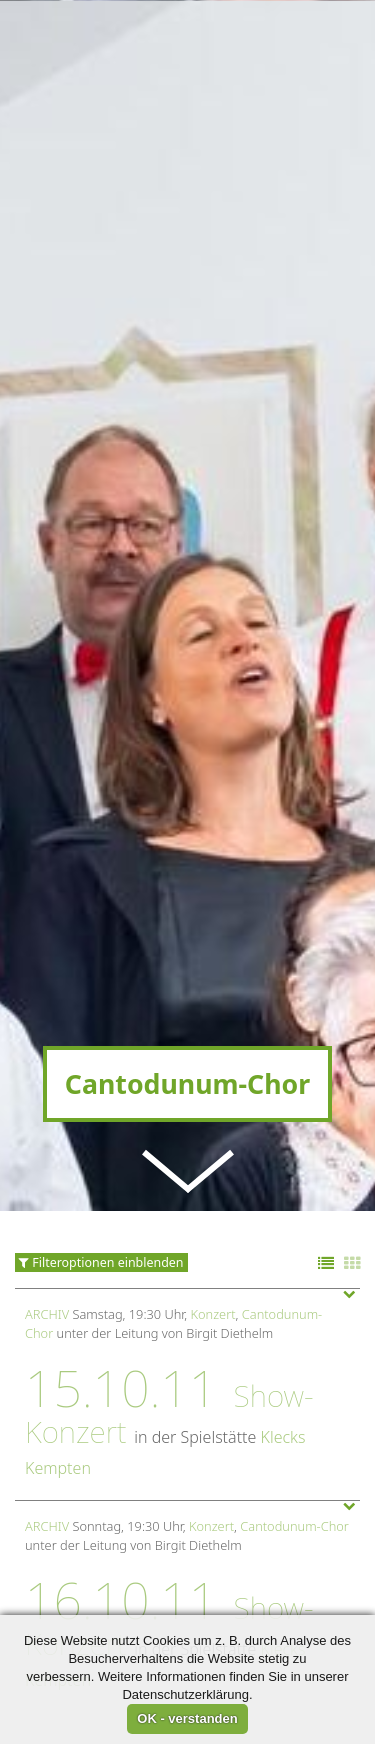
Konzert (213, 1210)
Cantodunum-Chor (294, 1422)
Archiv (47, 1210)
